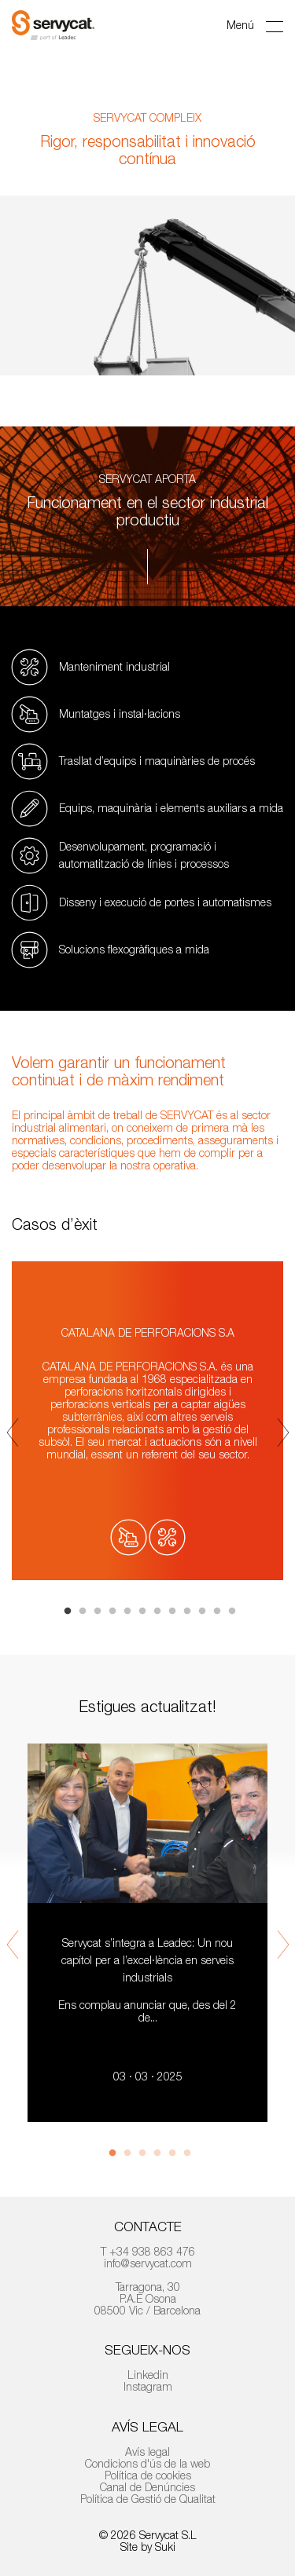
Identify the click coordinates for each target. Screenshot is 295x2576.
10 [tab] (202, 1611)
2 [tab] (82, 1611)
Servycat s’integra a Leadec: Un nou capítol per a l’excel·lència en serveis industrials (147, 1960)
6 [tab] (142, 1611)
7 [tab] (157, 1611)
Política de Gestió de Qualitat (148, 2498)
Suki (165, 2546)
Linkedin (147, 2374)
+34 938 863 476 (152, 2251)
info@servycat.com (148, 2263)
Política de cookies (148, 2475)
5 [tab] (127, 1611)
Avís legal (147, 2451)
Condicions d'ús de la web (147, 2463)
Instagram (148, 2386)
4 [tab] (112, 1611)
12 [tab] (232, 1611)
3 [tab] (97, 1611)
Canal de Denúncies (147, 2487)
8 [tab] (172, 1611)
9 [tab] (187, 1611)
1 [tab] (68, 1611)
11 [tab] (217, 1611)
